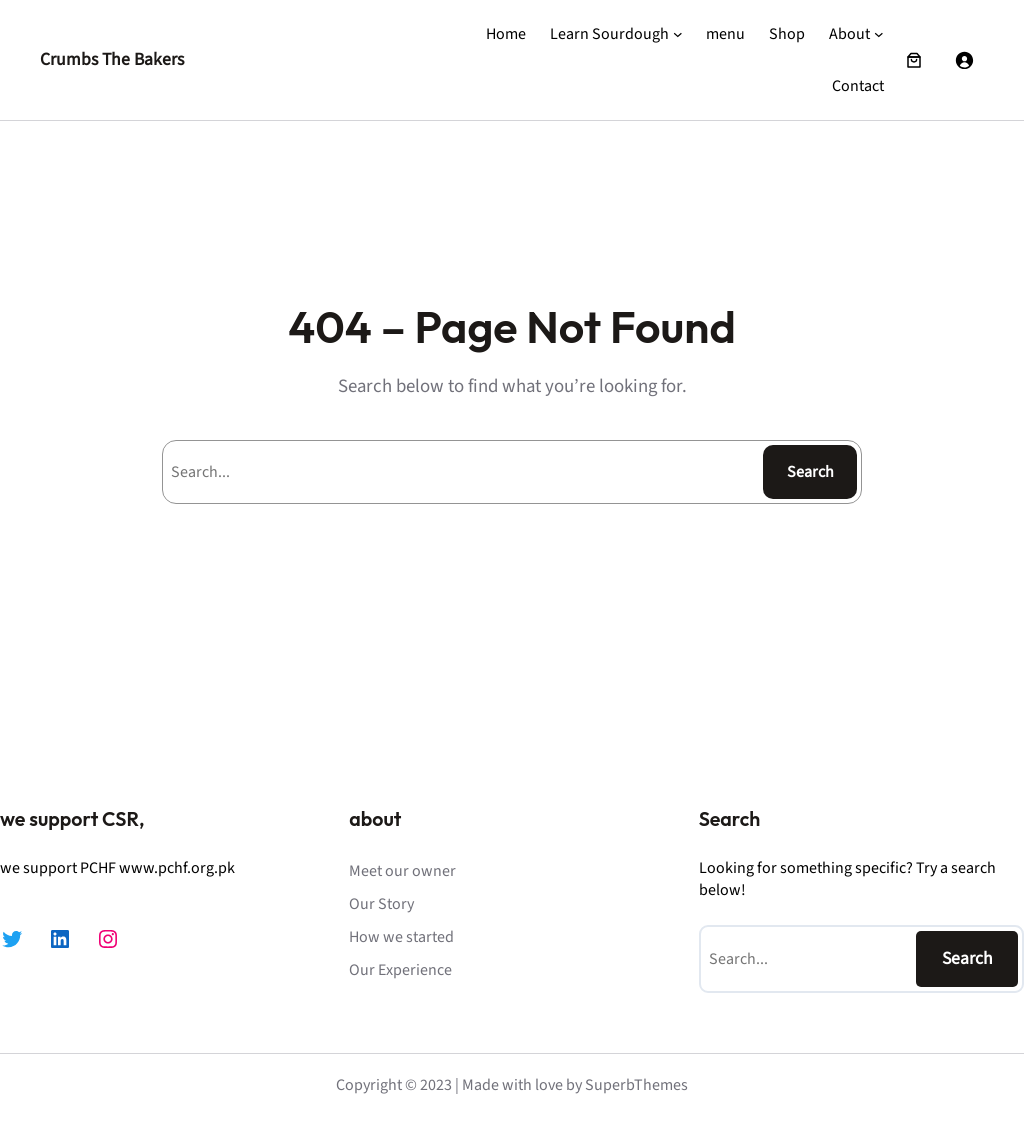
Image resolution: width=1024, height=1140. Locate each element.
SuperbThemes (636, 1085)
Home (506, 34)
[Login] (964, 60)
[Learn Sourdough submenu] (678, 34)
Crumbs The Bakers (112, 59)
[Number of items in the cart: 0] (914, 60)
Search (810, 472)
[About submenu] (879, 34)
